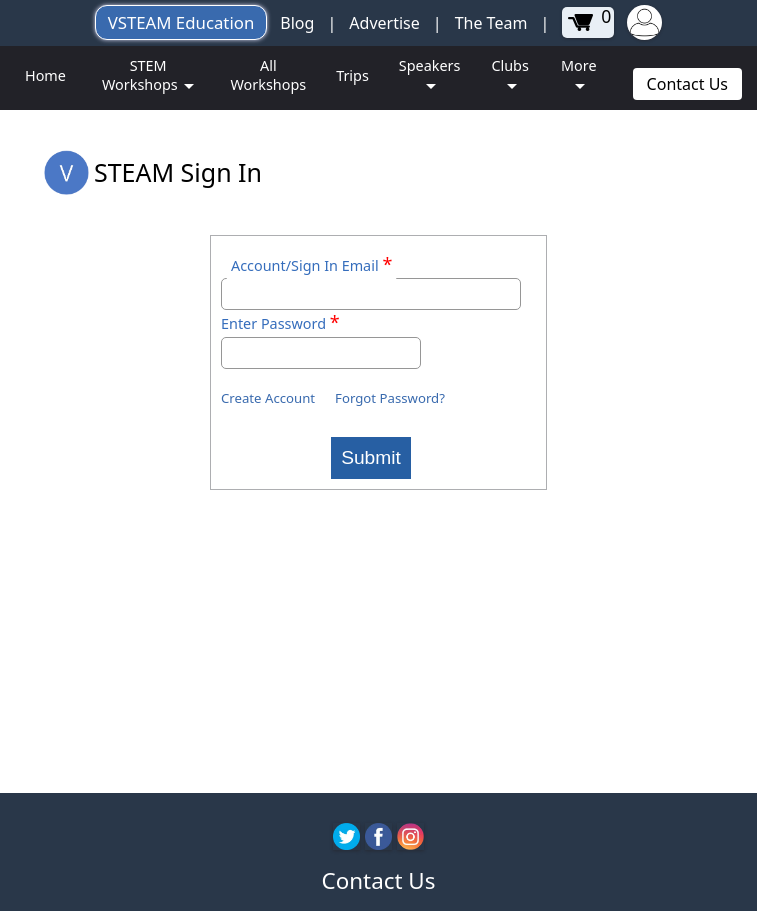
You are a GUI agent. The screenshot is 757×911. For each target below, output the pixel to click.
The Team (491, 23)
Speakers (430, 65)
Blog (297, 23)
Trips (352, 75)
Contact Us (687, 84)
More (579, 65)
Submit (371, 457)
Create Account (268, 398)
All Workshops (268, 75)
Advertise (384, 23)
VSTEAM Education (181, 22)
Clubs (509, 65)
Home (45, 75)
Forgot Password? (390, 398)
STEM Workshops (141, 75)
